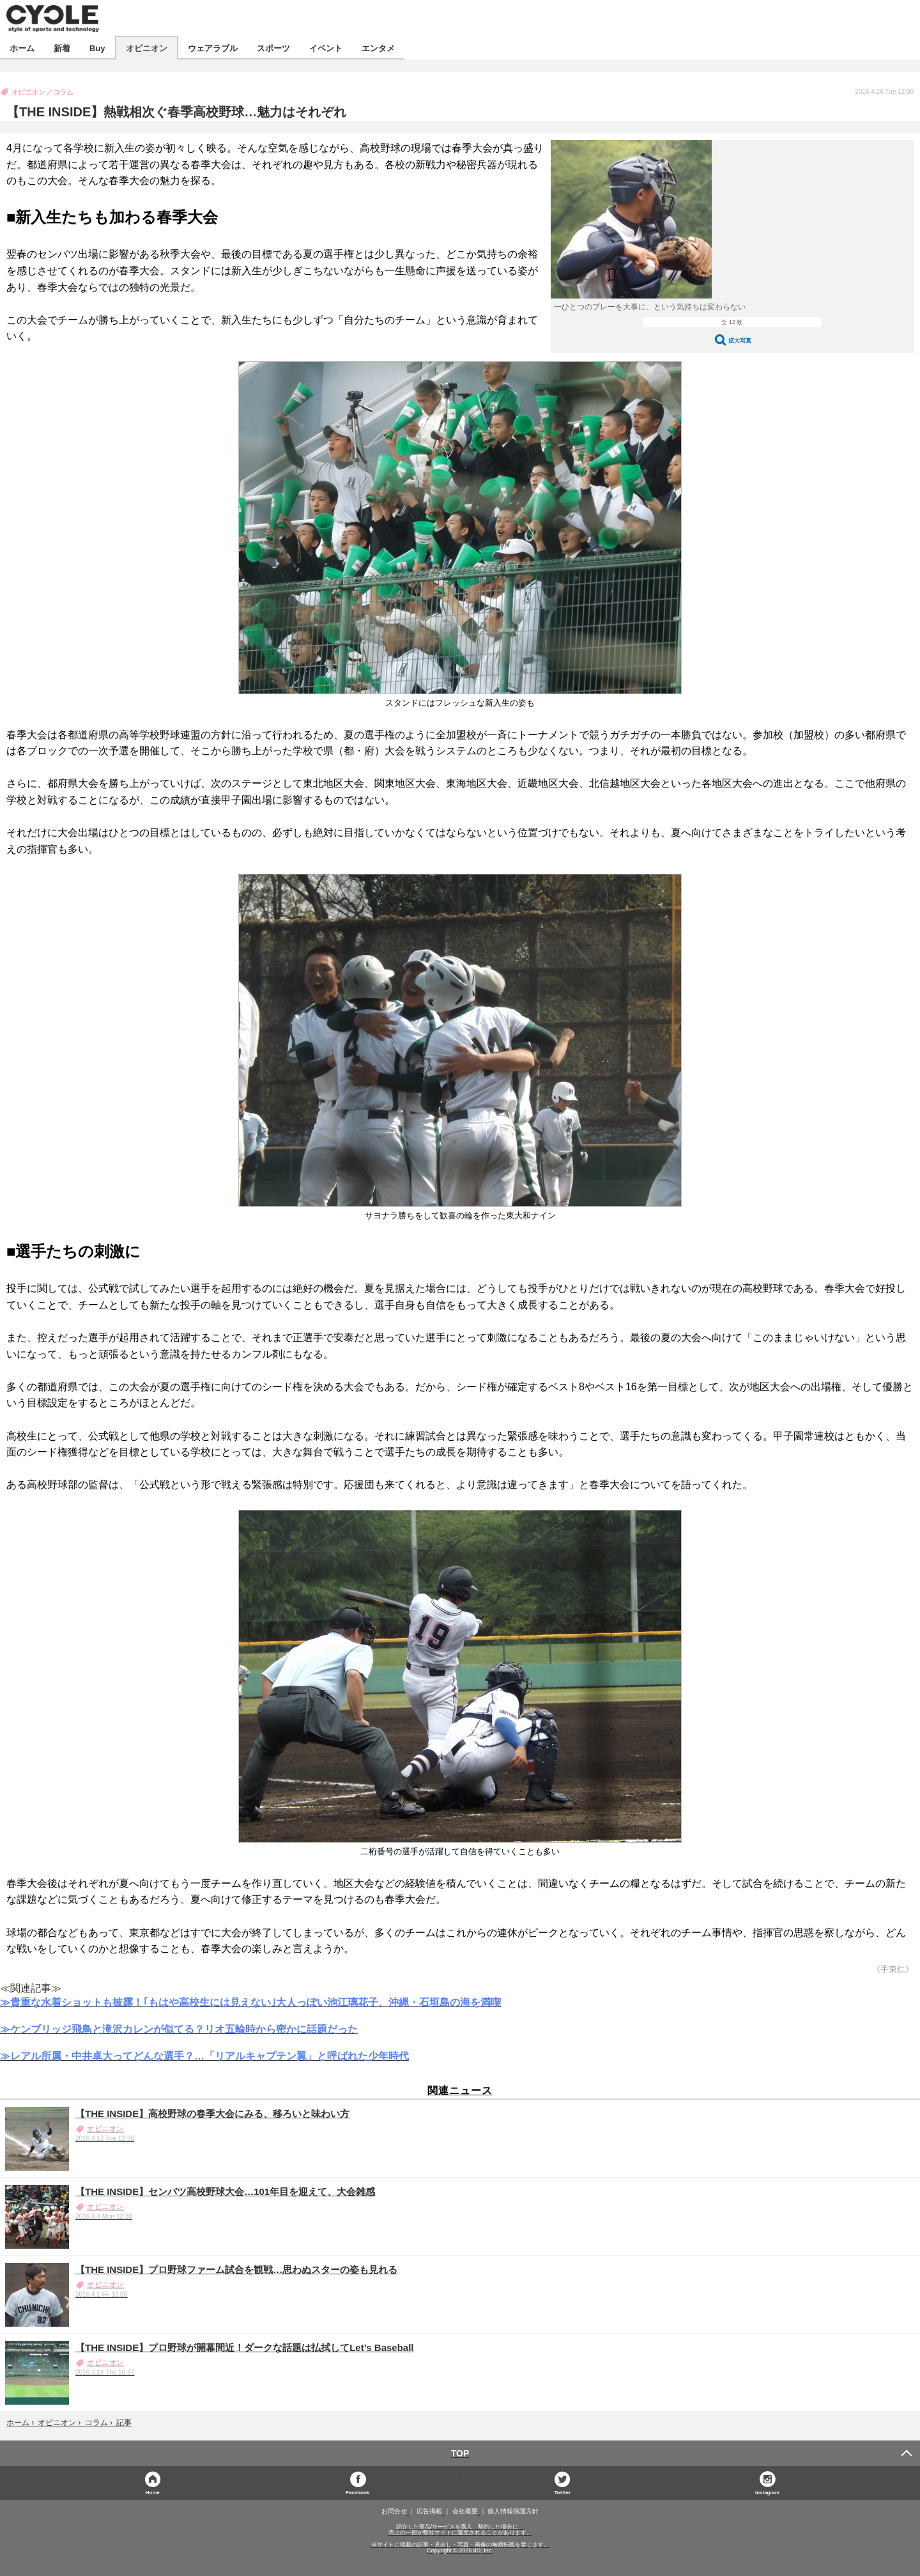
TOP (460, 2453)
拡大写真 (739, 340)
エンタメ (378, 47)
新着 (62, 47)
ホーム (22, 47)
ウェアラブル (213, 47)
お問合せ (394, 2511)
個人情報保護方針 (513, 2511)
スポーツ (273, 47)
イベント (325, 47)
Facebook (357, 2492)
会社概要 (465, 2511)
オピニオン (146, 47)
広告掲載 (429, 2511)
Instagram (767, 2492)
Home (153, 2492)
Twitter (563, 2492)
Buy (97, 47)
